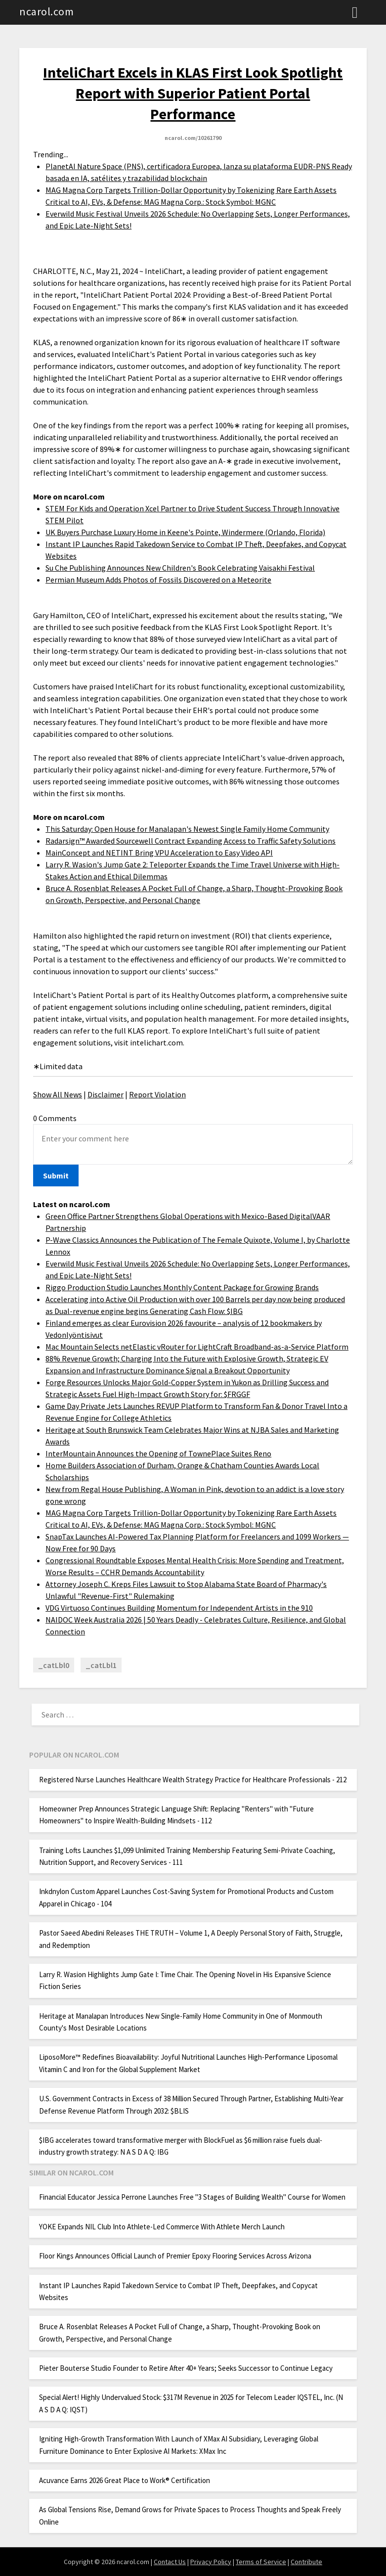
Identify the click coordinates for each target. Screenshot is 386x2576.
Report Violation (157, 1094)
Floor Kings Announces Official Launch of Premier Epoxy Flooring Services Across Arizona (175, 2255)
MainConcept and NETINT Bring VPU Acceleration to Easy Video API (159, 853)
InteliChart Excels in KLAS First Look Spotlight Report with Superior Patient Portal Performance (193, 93)
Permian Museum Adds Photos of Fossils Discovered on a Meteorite (158, 580)
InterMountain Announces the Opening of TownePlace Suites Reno (158, 1453)
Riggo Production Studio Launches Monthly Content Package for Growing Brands (182, 1287)
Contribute (306, 2561)
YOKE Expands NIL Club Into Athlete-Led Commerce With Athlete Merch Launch (162, 2226)
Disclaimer (105, 1094)
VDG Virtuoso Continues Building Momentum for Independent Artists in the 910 (179, 1608)
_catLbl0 (53, 1665)
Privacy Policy (210, 2561)
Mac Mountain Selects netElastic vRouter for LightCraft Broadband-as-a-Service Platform (196, 1347)
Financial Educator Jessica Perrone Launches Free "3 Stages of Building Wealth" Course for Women (192, 2197)
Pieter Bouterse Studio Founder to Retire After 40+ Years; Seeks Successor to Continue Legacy (186, 2368)
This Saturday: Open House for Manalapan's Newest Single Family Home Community (187, 829)
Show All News (57, 1094)
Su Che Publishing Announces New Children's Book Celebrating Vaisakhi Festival (180, 568)
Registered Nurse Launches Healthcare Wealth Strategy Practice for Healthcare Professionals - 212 (192, 1779)
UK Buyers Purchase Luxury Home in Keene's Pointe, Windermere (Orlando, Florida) (185, 532)
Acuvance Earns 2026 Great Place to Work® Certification (124, 2480)
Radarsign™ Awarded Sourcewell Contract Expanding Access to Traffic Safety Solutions (190, 841)
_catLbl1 (101, 1665)
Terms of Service (261, 2561)
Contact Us (170, 2561)
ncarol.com (46, 11)
